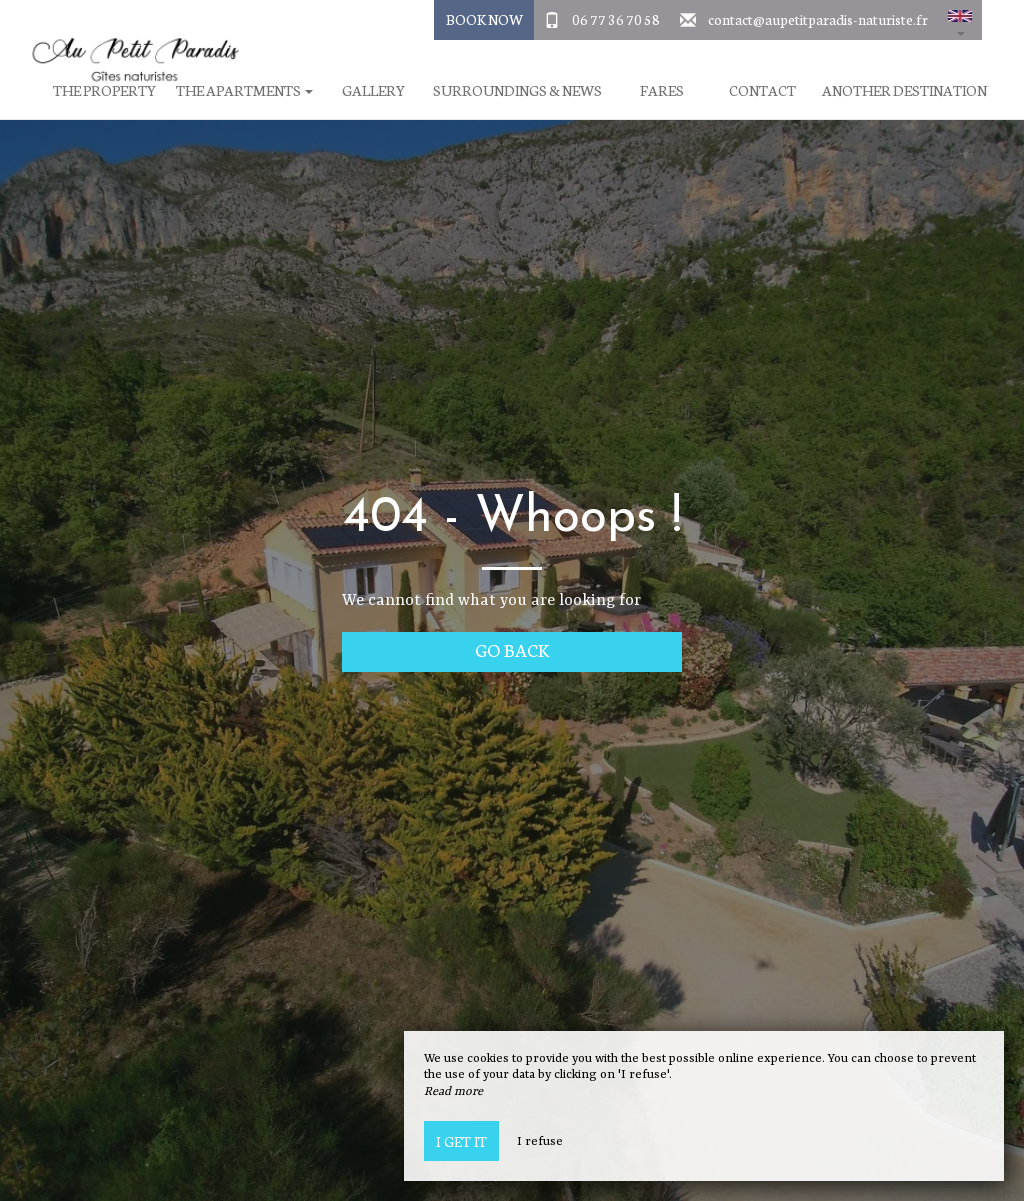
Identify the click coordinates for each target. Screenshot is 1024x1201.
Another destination (904, 90)
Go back (512, 649)
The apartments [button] (244, 90)
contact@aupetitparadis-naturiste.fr (818, 19)
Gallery (373, 90)
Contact (762, 90)
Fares (662, 90)
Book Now (484, 19)
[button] (960, 20)
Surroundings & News (517, 90)
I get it (461, 1141)
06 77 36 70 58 (616, 19)
